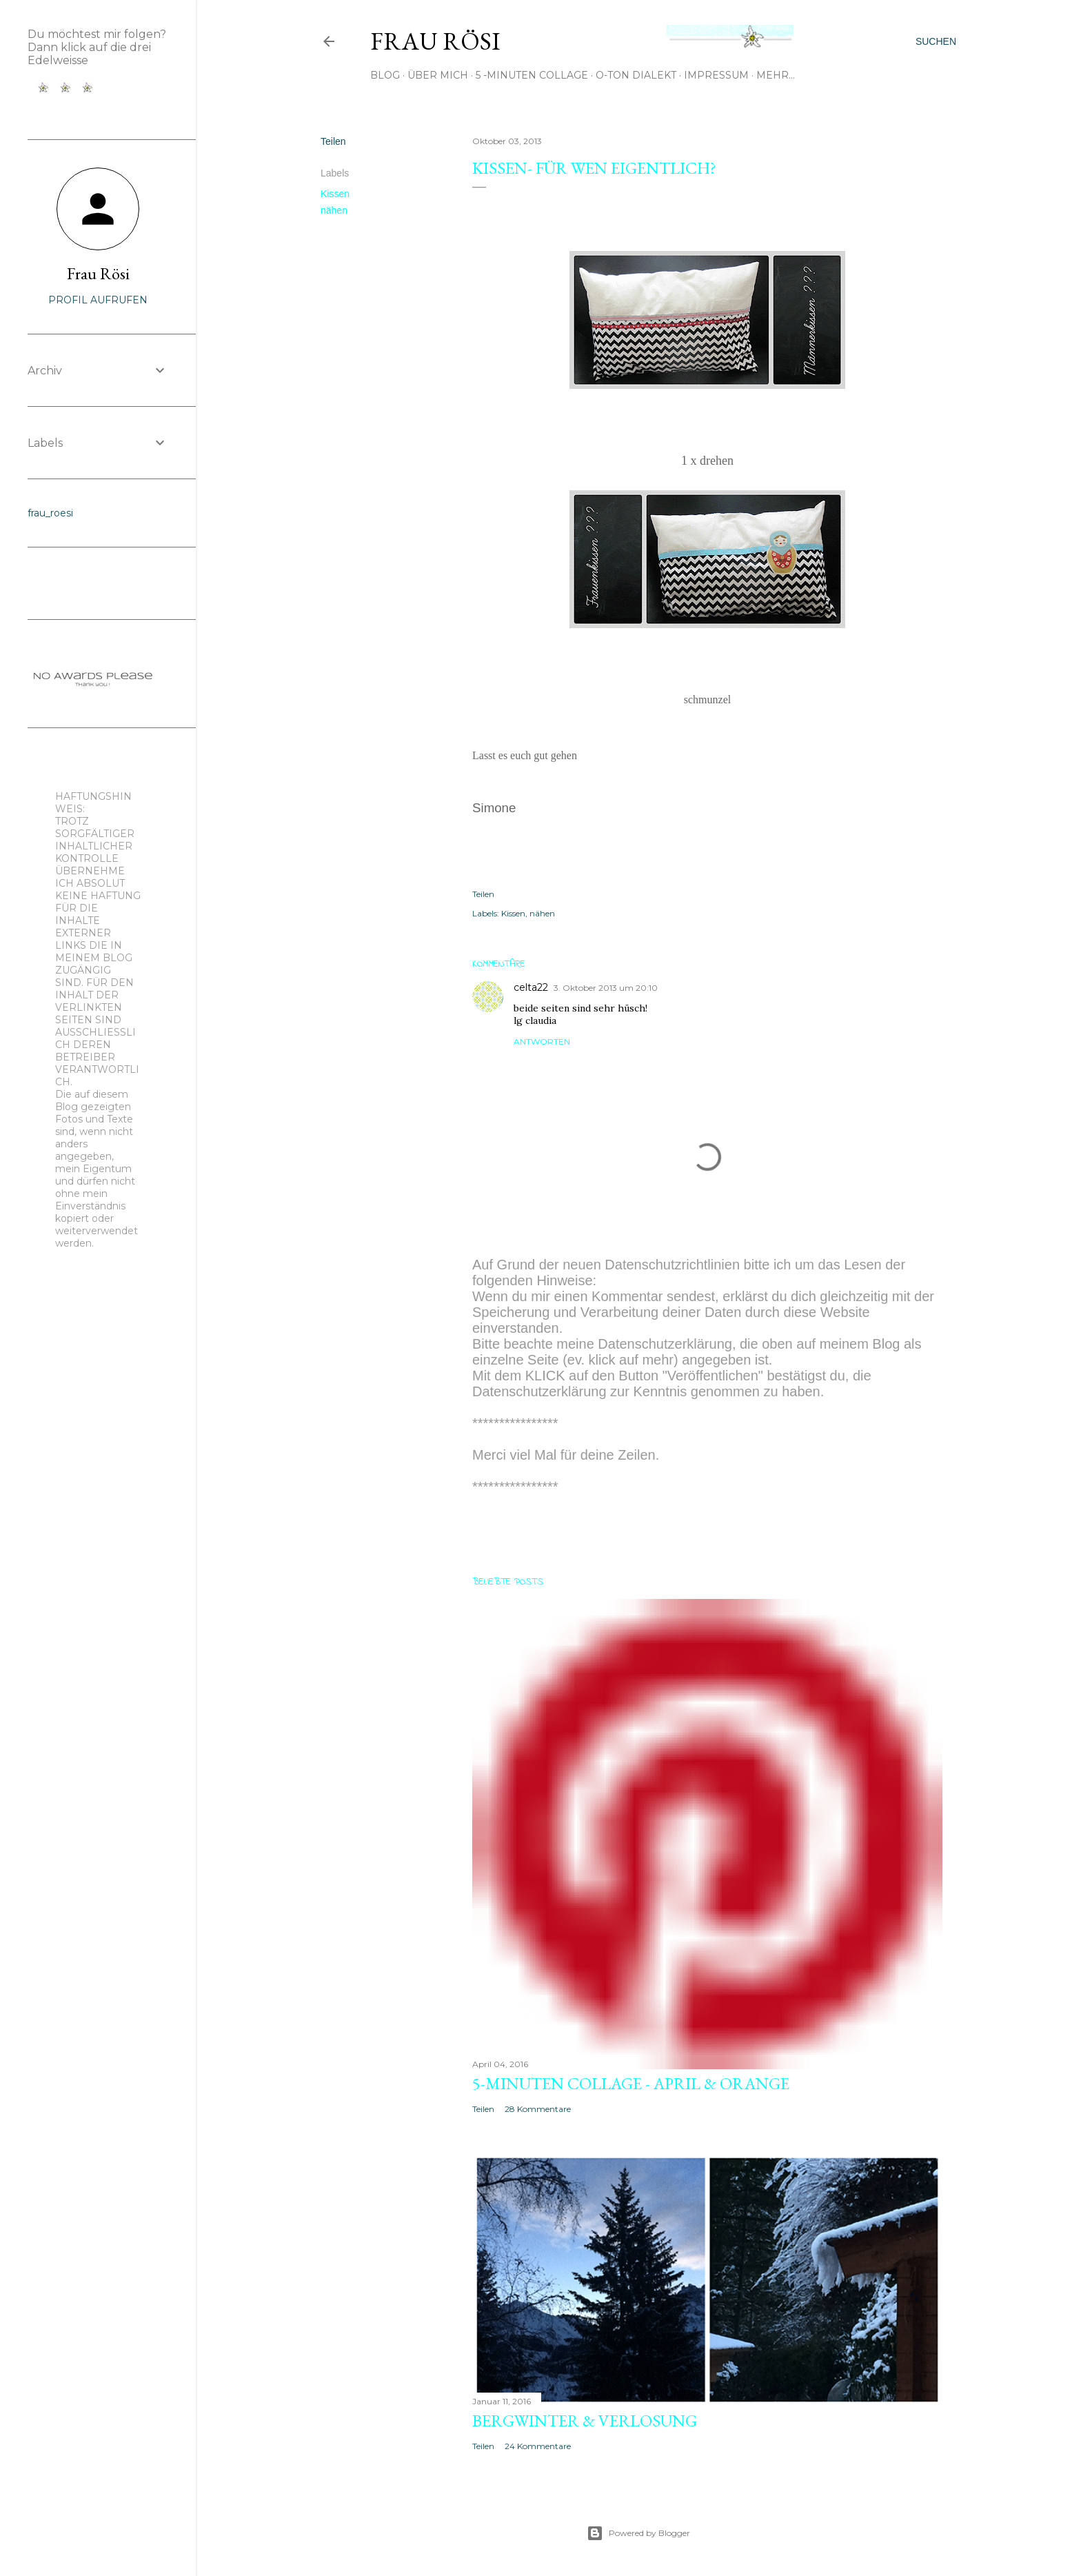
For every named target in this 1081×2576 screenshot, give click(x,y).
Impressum (716, 75)
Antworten (542, 1041)
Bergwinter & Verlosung (584, 2420)
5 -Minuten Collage (532, 75)
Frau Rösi (435, 41)
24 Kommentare (538, 2446)
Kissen (335, 193)
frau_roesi (50, 513)
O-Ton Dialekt (636, 75)
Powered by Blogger (638, 2533)
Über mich (437, 75)
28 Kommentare (538, 2109)
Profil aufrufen (98, 300)
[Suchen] (936, 41)
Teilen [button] (333, 141)
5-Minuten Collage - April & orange (630, 2083)
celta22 (531, 987)
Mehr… (775, 75)
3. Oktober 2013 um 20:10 (606, 988)
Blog (385, 75)
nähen (334, 210)
